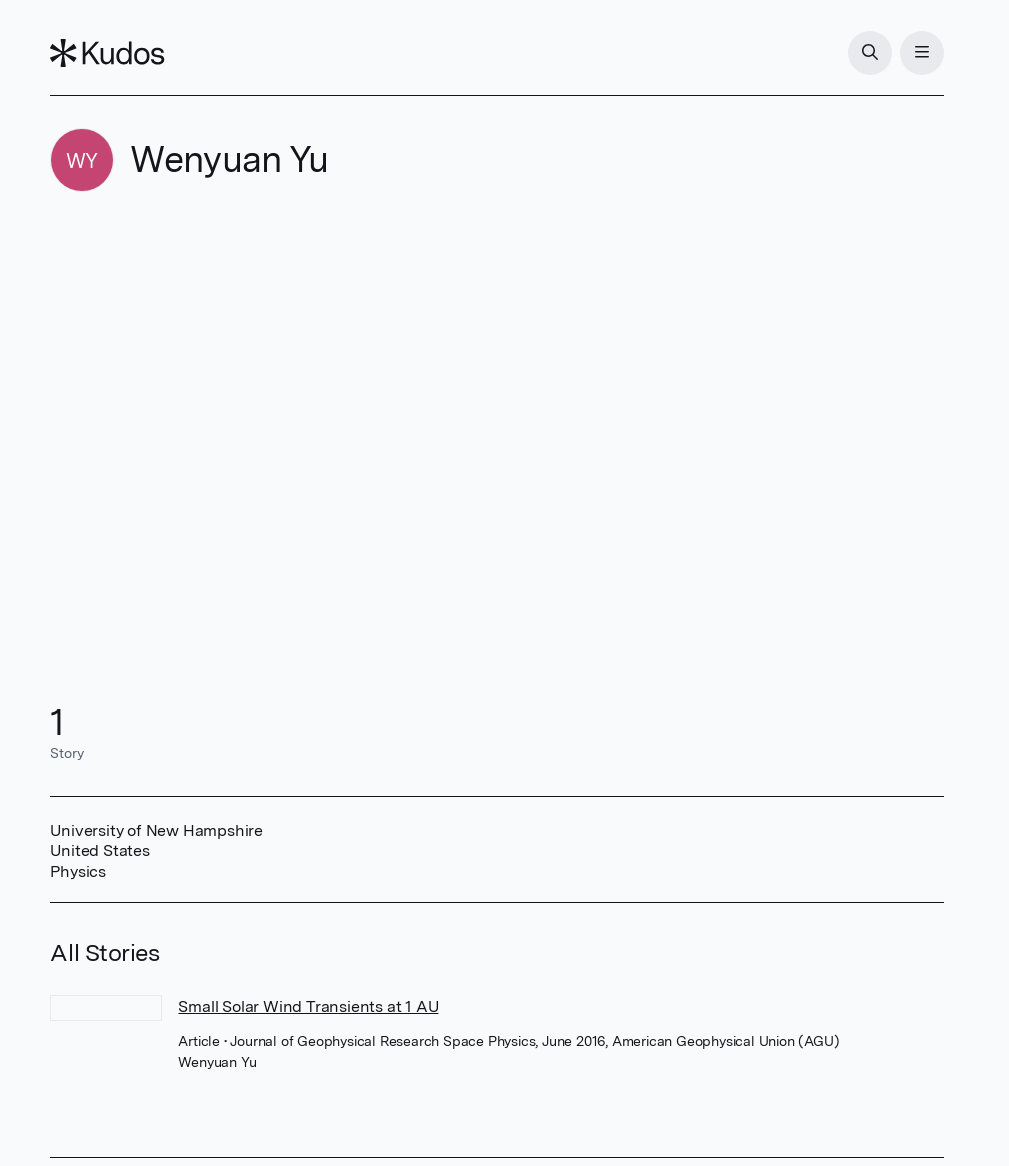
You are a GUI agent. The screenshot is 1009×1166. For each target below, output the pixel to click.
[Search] (870, 53)
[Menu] (922, 53)
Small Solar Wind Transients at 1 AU (308, 1006)
